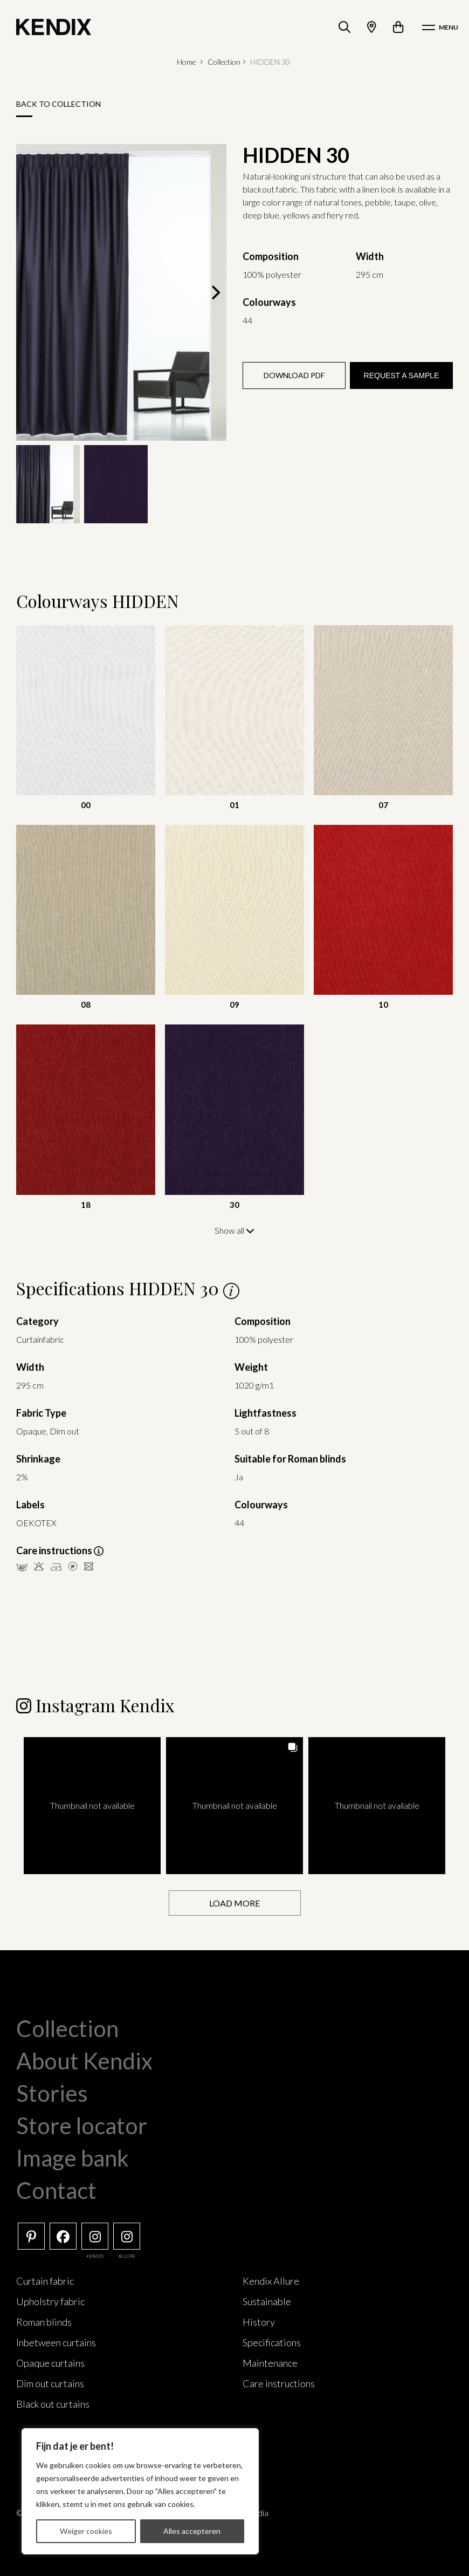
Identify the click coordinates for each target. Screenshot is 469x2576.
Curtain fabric (45, 2280)
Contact (56, 2189)
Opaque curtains (50, 2362)
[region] (140, 2491)
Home (186, 61)
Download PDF (294, 375)
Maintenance (270, 2362)
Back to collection (58, 103)
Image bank (72, 2156)
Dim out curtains (50, 2382)
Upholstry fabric (50, 2300)
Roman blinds (44, 2321)
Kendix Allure (271, 2280)
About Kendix (84, 2059)
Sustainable (267, 2300)
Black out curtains (52, 2403)
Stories (52, 2092)
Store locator (81, 2124)
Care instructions (279, 2382)
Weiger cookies (86, 2531)
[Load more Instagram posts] (235, 1902)
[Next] (214, 292)
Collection (224, 61)
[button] (92, 1804)
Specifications (272, 2341)
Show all (234, 1230)
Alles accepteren (191, 2531)
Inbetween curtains (56, 2341)
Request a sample (401, 375)
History (259, 2321)
